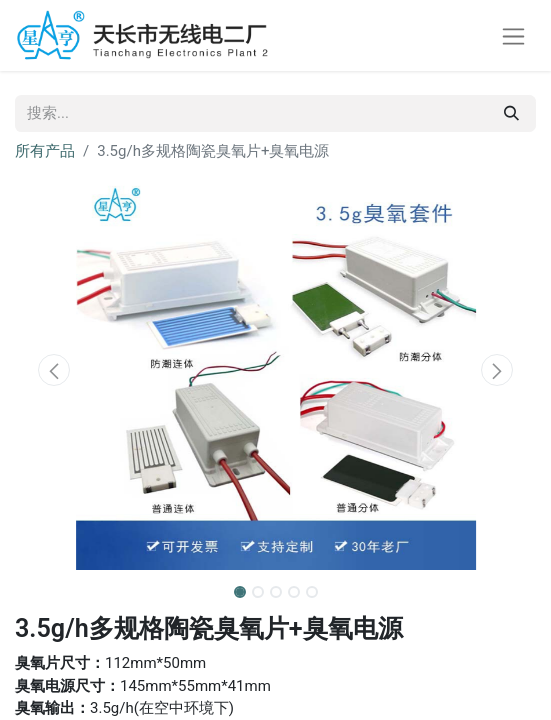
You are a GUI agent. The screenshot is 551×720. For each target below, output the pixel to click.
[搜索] (511, 113)
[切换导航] (513, 35)
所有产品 (45, 151)
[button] (54, 370)
